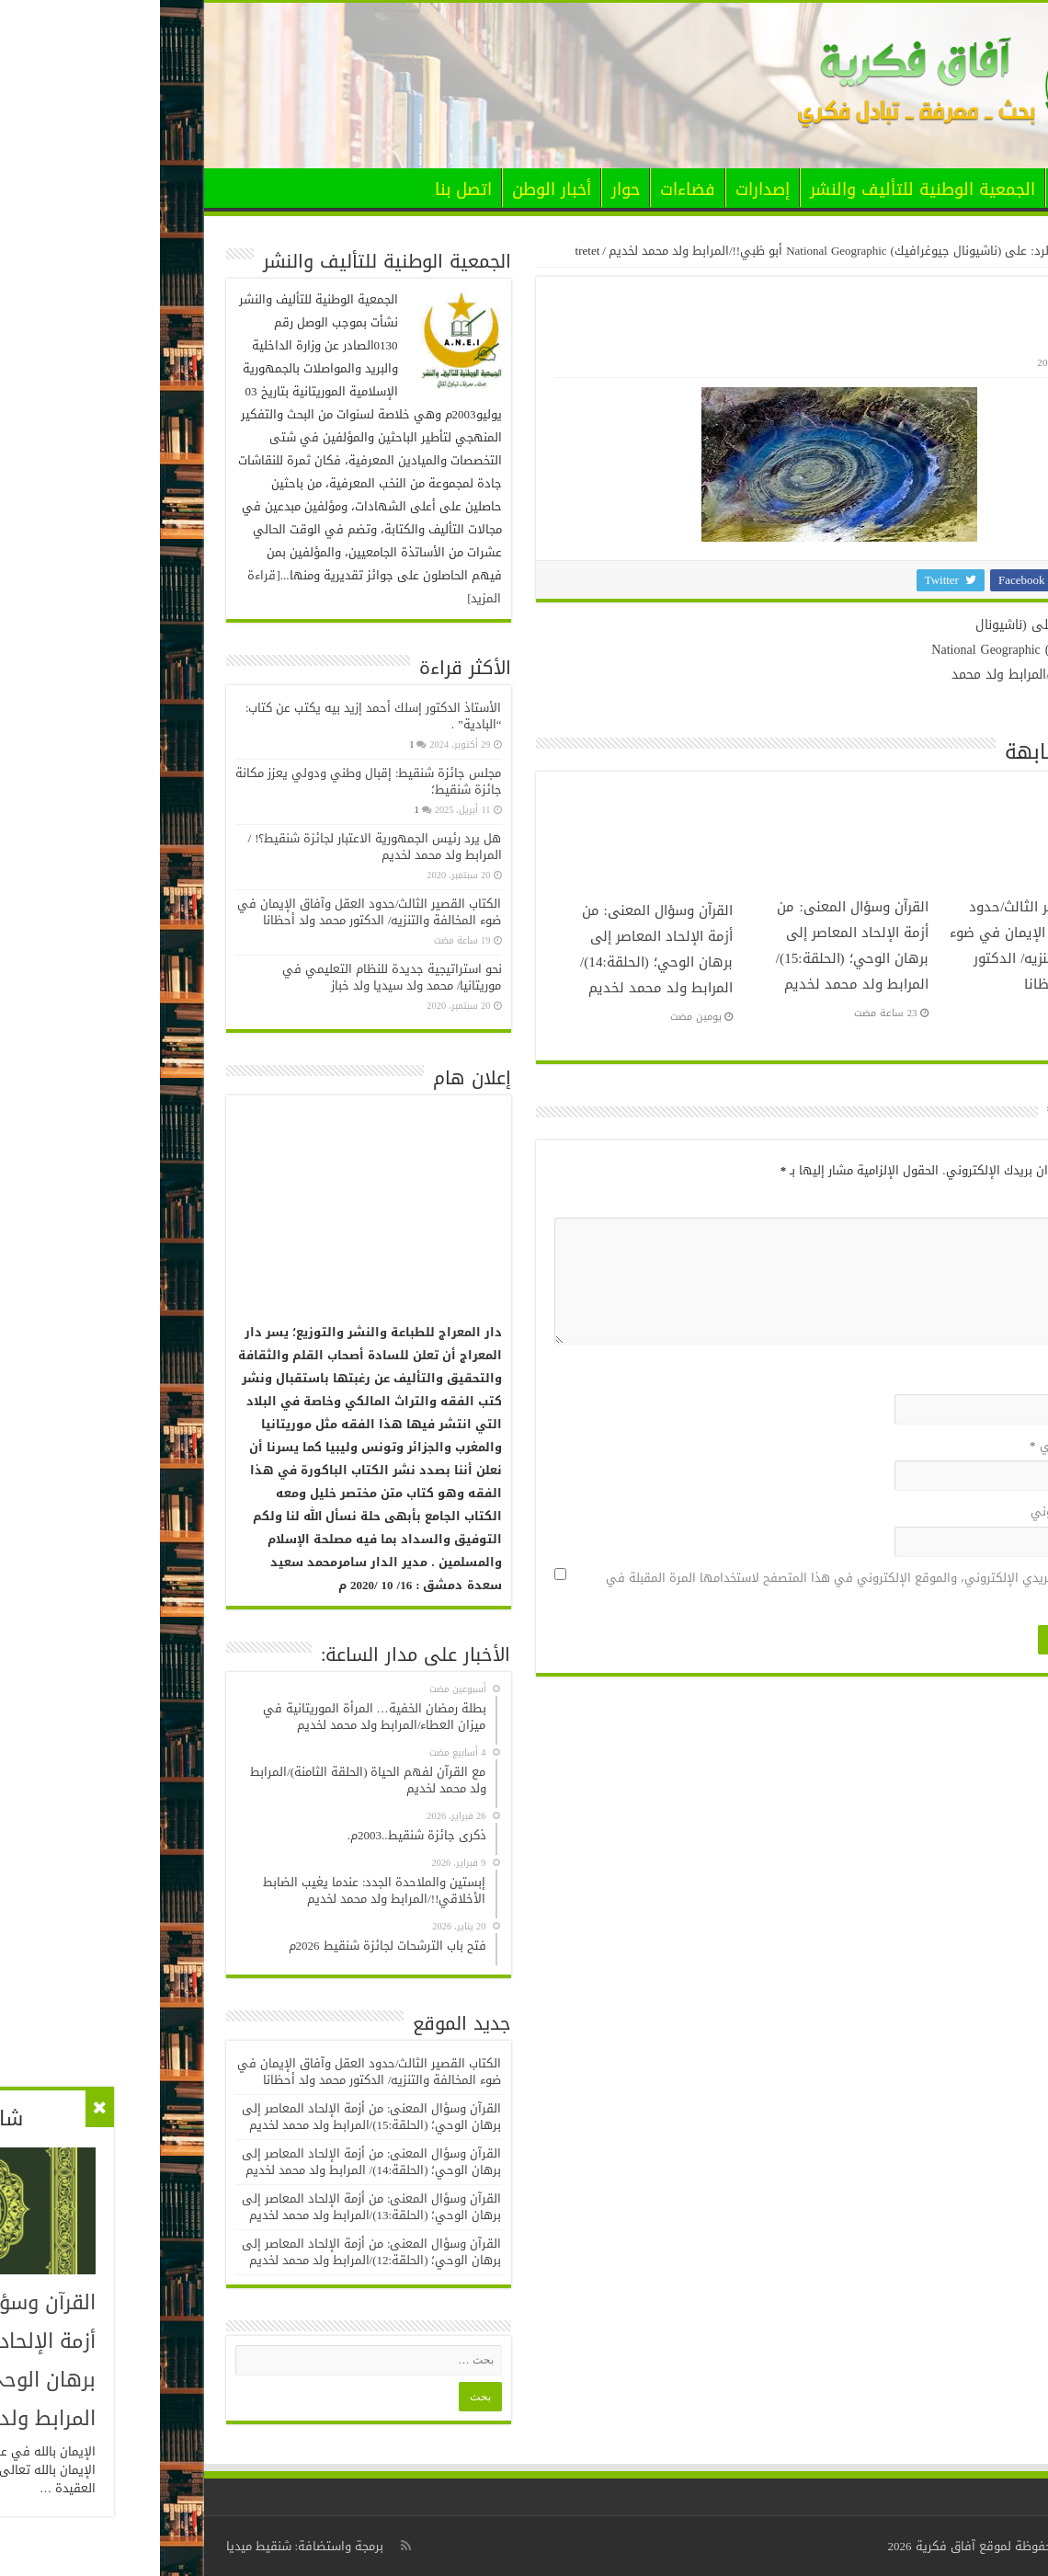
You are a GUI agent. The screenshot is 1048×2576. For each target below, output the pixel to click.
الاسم (944, 1379)
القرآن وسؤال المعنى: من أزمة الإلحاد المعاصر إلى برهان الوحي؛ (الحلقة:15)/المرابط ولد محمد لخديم (692, 945)
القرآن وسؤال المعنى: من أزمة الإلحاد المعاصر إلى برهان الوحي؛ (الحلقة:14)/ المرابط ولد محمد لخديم (496, 949)
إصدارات (602, 189)
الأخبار (916, 189)
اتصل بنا (303, 189)
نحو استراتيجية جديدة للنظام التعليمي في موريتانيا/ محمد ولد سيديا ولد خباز (232, 977)
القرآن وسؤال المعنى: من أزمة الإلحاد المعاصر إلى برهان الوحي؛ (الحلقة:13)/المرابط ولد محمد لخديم (212, 2207)
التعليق (940, 1202)
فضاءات (527, 189)
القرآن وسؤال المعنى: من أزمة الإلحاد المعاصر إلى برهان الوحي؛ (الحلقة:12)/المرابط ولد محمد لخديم (212, 2252)
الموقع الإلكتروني (917, 1511)
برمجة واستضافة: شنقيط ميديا (145, 2546)
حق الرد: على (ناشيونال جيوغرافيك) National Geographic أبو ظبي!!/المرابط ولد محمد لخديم (682, 250)
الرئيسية (972, 187)
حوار (465, 189)
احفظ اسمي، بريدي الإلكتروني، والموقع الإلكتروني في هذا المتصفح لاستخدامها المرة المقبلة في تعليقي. (705, 1589)
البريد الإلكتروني (917, 1445)
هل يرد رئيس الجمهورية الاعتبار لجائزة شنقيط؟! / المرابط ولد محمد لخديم (215, 846)
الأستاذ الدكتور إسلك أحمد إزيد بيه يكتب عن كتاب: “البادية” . (213, 716)
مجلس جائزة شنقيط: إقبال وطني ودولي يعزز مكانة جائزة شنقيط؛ (208, 781)
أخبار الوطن (391, 189)
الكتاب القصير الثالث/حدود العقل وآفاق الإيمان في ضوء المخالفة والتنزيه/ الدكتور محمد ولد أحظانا (877, 945)
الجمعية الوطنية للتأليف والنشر (762, 189)
